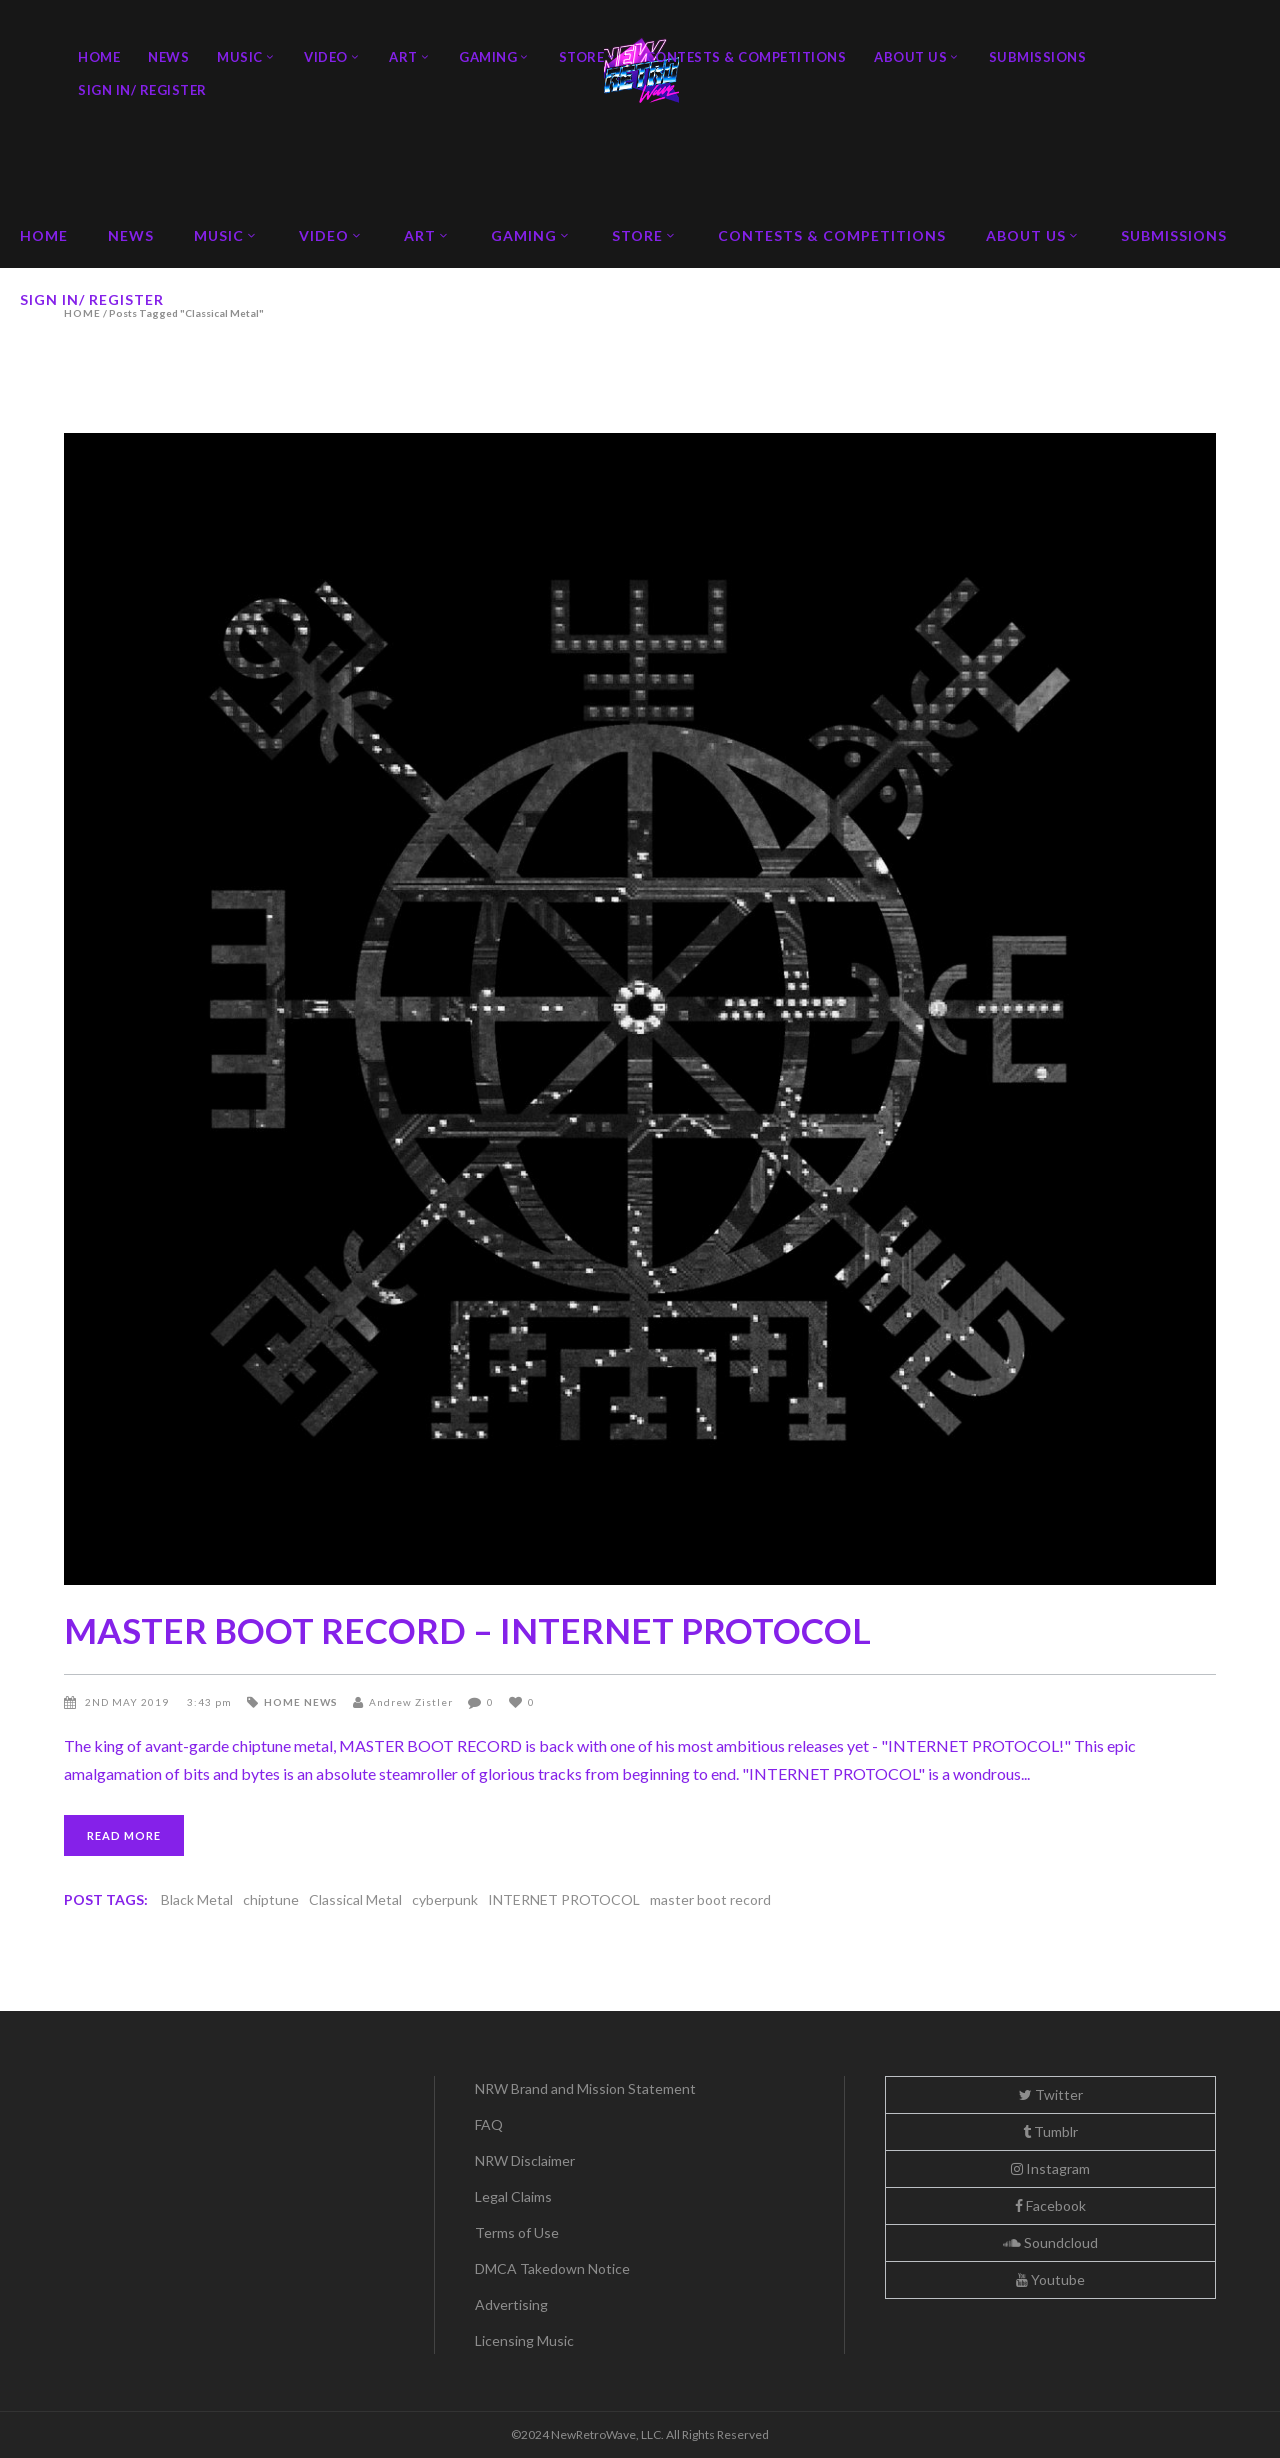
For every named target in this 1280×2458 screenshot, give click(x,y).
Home (282, 1702)
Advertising (511, 2304)
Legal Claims (513, 2196)
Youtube (1050, 2279)
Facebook (1050, 2205)
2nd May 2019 (128, 1702)
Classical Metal (355, 1899)
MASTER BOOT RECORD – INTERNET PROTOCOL (467, 1630)
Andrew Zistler (411, 1702)
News (321, 1702)
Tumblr (1050, 2131)
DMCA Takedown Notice (552, 2268)
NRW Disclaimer (525, 2160)
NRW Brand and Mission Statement (585, 2088)
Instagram (1050, 2168)
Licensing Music (524, 2340)
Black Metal (197, 1899)
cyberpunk (445, 1899)
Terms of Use (517, 2232)
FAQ (489, 2124)
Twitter (1051, 2094)
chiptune (271, 1899)
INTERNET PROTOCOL (564, 1899)
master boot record (710, 1899)
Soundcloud (1050, 2242)
